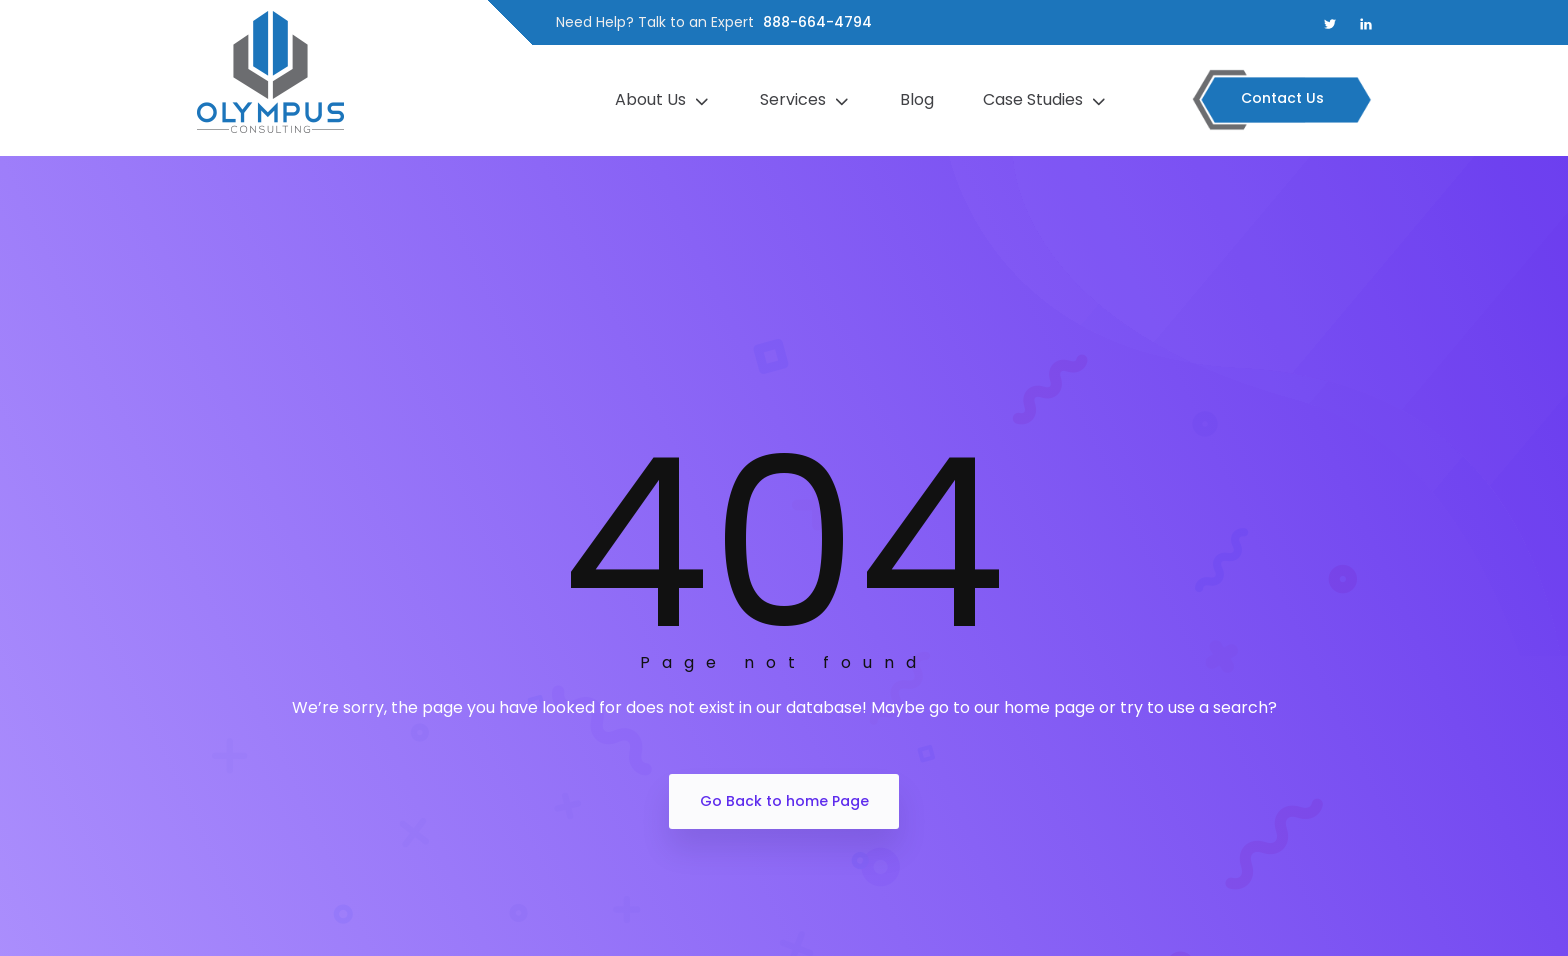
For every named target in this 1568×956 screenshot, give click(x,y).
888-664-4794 (817, 22)
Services (807, 100)
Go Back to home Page (784, 801)
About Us (665, 100)
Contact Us (1282, 98)
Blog (919, 99)
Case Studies (1047, 100)
